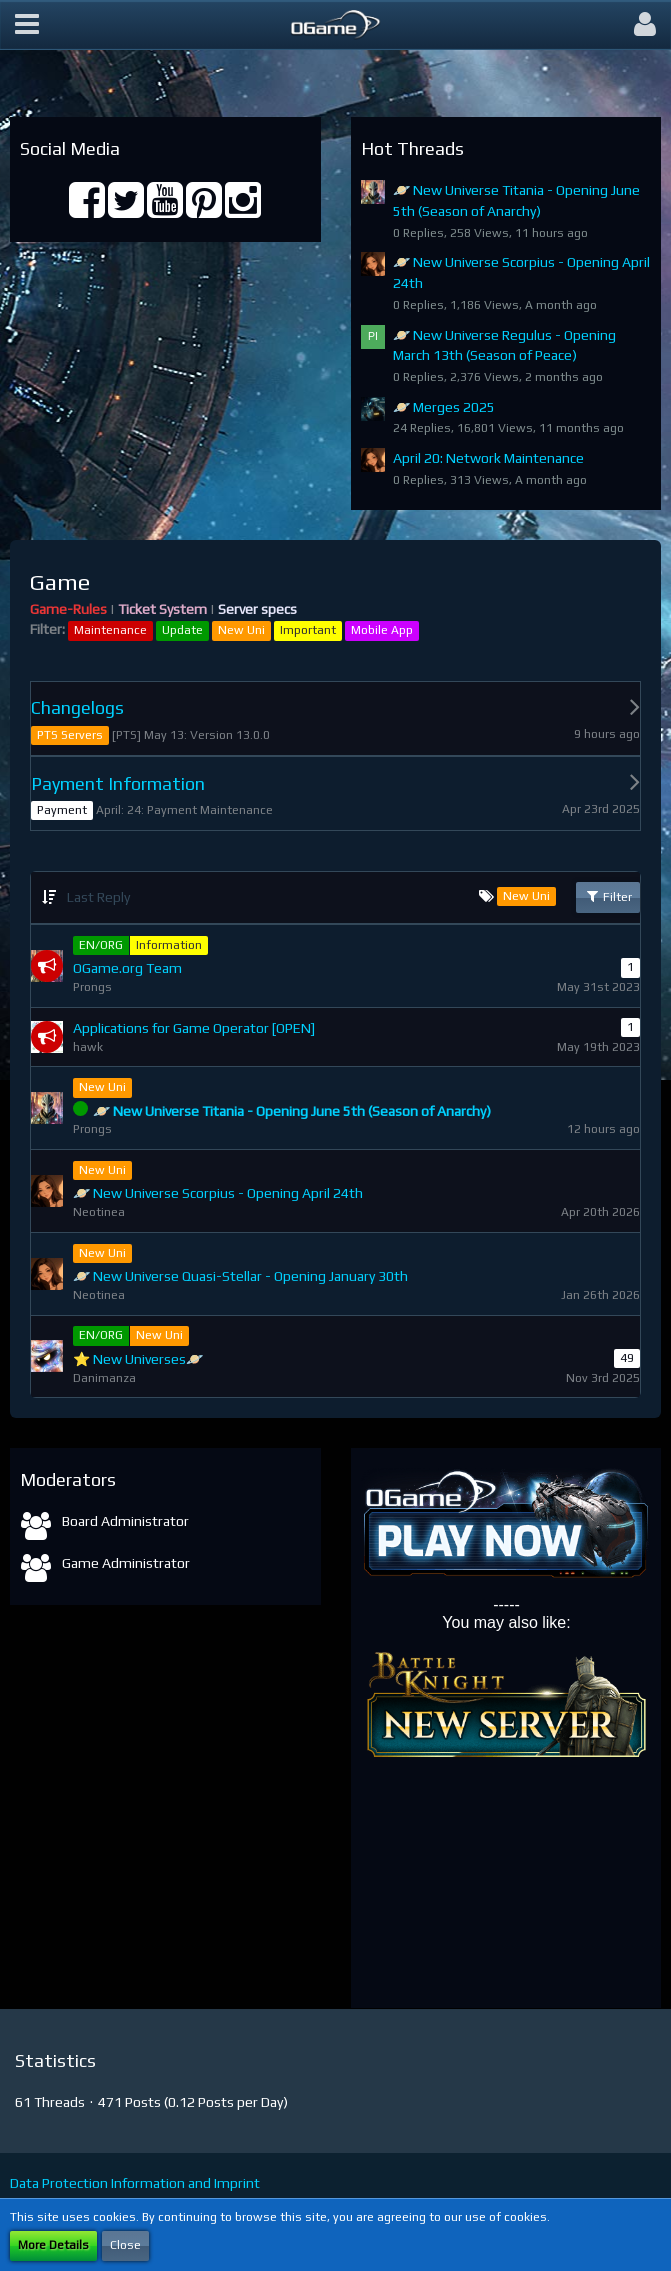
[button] (27, 25)
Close (125, 2245)
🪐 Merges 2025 (444, 407)
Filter (608, 896)
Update (182, 630)
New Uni (241, 630)
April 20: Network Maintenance (488, 458)
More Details (53, 2245)
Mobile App (382, 630)
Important (308, 630)
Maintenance (110, 630)
